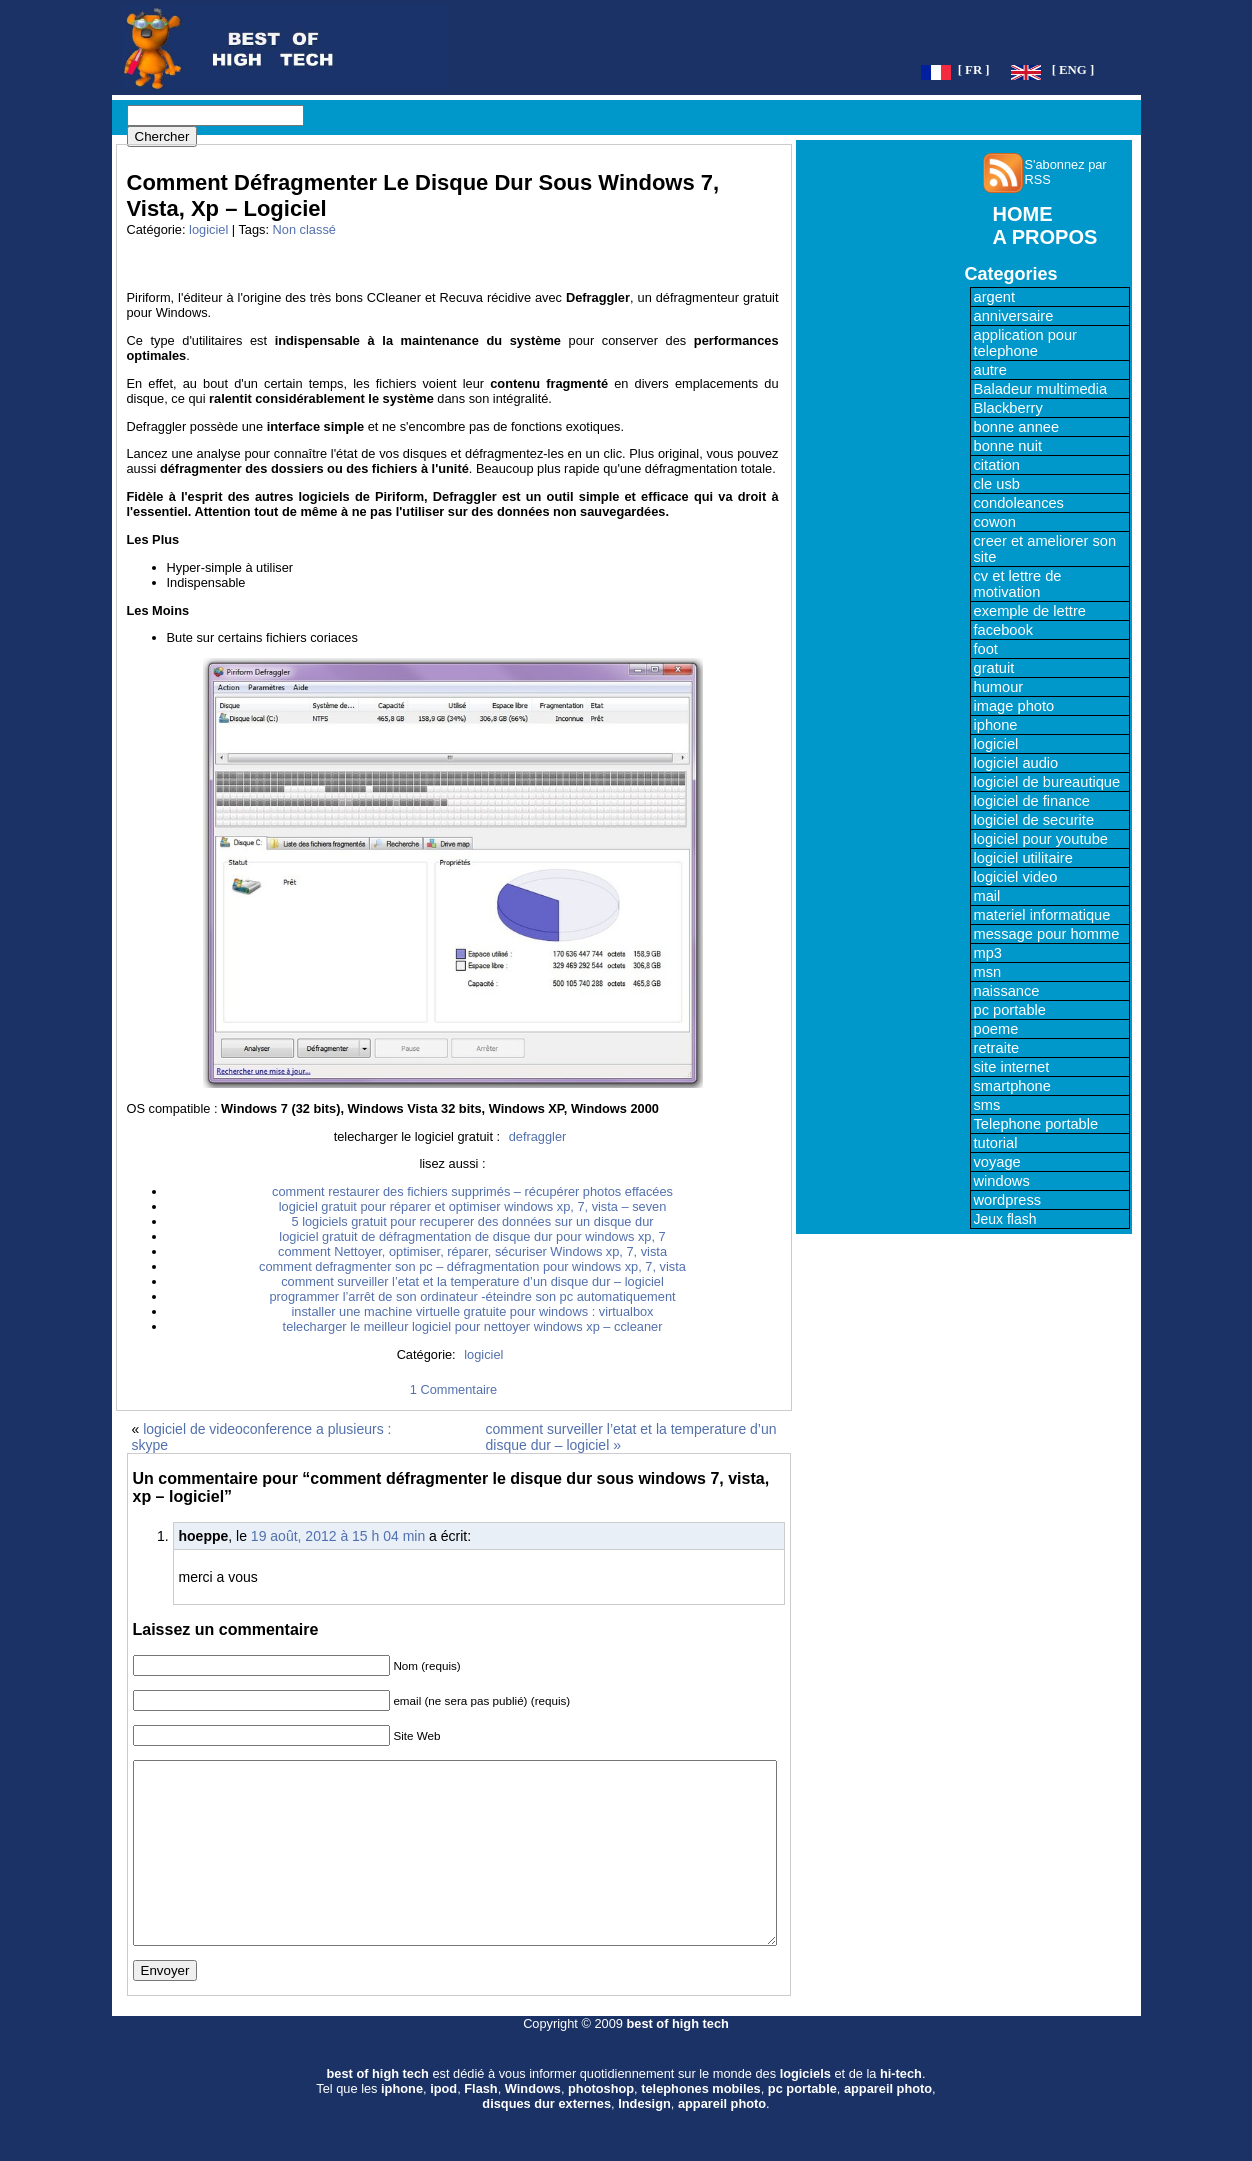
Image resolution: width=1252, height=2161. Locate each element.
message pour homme (1047, 934)
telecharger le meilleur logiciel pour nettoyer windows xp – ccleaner (473, 1326)
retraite (997, 1048)
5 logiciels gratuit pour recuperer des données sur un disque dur (472, 1221)
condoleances (1019, 503)
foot (986, 649)
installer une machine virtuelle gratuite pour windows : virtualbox (472, 1311)
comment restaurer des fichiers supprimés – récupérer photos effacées (472, 1191)
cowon (995, 522)
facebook (1003, 630)
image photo (1014, 706)
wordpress (1008, 1200)
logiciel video (1016, 877)
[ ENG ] (1073, 70)
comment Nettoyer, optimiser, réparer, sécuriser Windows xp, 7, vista (472, 1251)
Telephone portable (1036, 1124)
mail (987, 896)
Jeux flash (1005, 1219)
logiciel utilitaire (1023, 858)
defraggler (538, 1136)
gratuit (994, 668)
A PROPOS (1045, 237)
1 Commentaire (453, 1389)
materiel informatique (1042, 915)
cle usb (997, 484)
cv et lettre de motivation (1018, 584)
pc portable (1010, 1010)
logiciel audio (1016, 763)
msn (988, 972)
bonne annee (1017, 427)
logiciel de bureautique (1047, 782)
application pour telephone (1025, 343)
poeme (996, 1029)
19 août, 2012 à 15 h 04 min (338, 1536)
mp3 (988, 953)
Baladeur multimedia (1041, 389)
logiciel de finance (1032, 801)
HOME (1023, 214)
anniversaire (1014, 316)
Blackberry (1008, 408)
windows (1002, 1181)
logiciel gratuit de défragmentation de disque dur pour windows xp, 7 (472, 1236)
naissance (1007, 991)
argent (995, 297)
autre (990, 370)
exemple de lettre (1030, 611)
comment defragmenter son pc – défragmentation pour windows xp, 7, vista (472, 1266)
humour (999, 687)
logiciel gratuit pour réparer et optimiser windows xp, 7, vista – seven (473, 1206)
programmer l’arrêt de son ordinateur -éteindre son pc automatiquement (472, 1296)
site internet (1012, 1067)
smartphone (1012, 1086)
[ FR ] (974, 70)
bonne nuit (1008, 446)
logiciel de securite (1034, 820)
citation (997, 465)
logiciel (208, 229)
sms (987, 1105)
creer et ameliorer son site (1045, 549)
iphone (996, 725)
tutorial (996, 1143)
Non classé (304, 229)
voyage (997, 1162)
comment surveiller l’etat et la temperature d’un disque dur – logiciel (472, 1281)
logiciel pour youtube (1041, 839)
